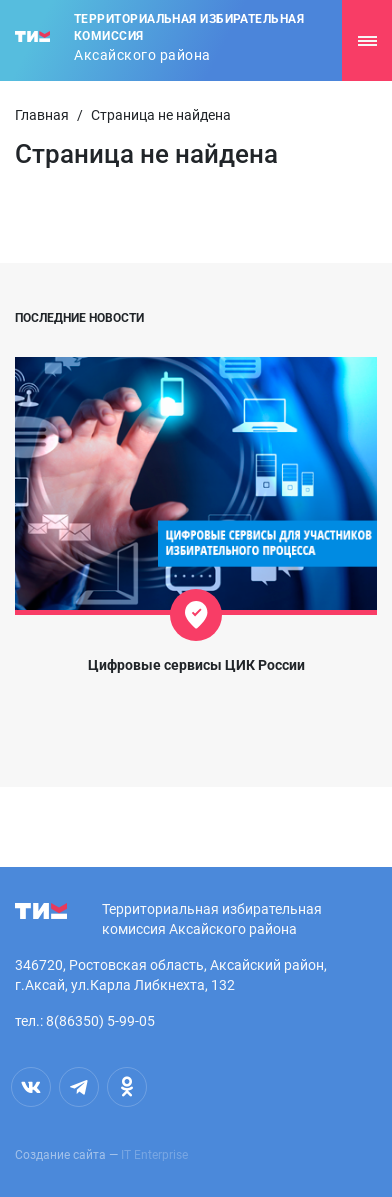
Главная (42, 115)
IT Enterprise (154, 1155)
